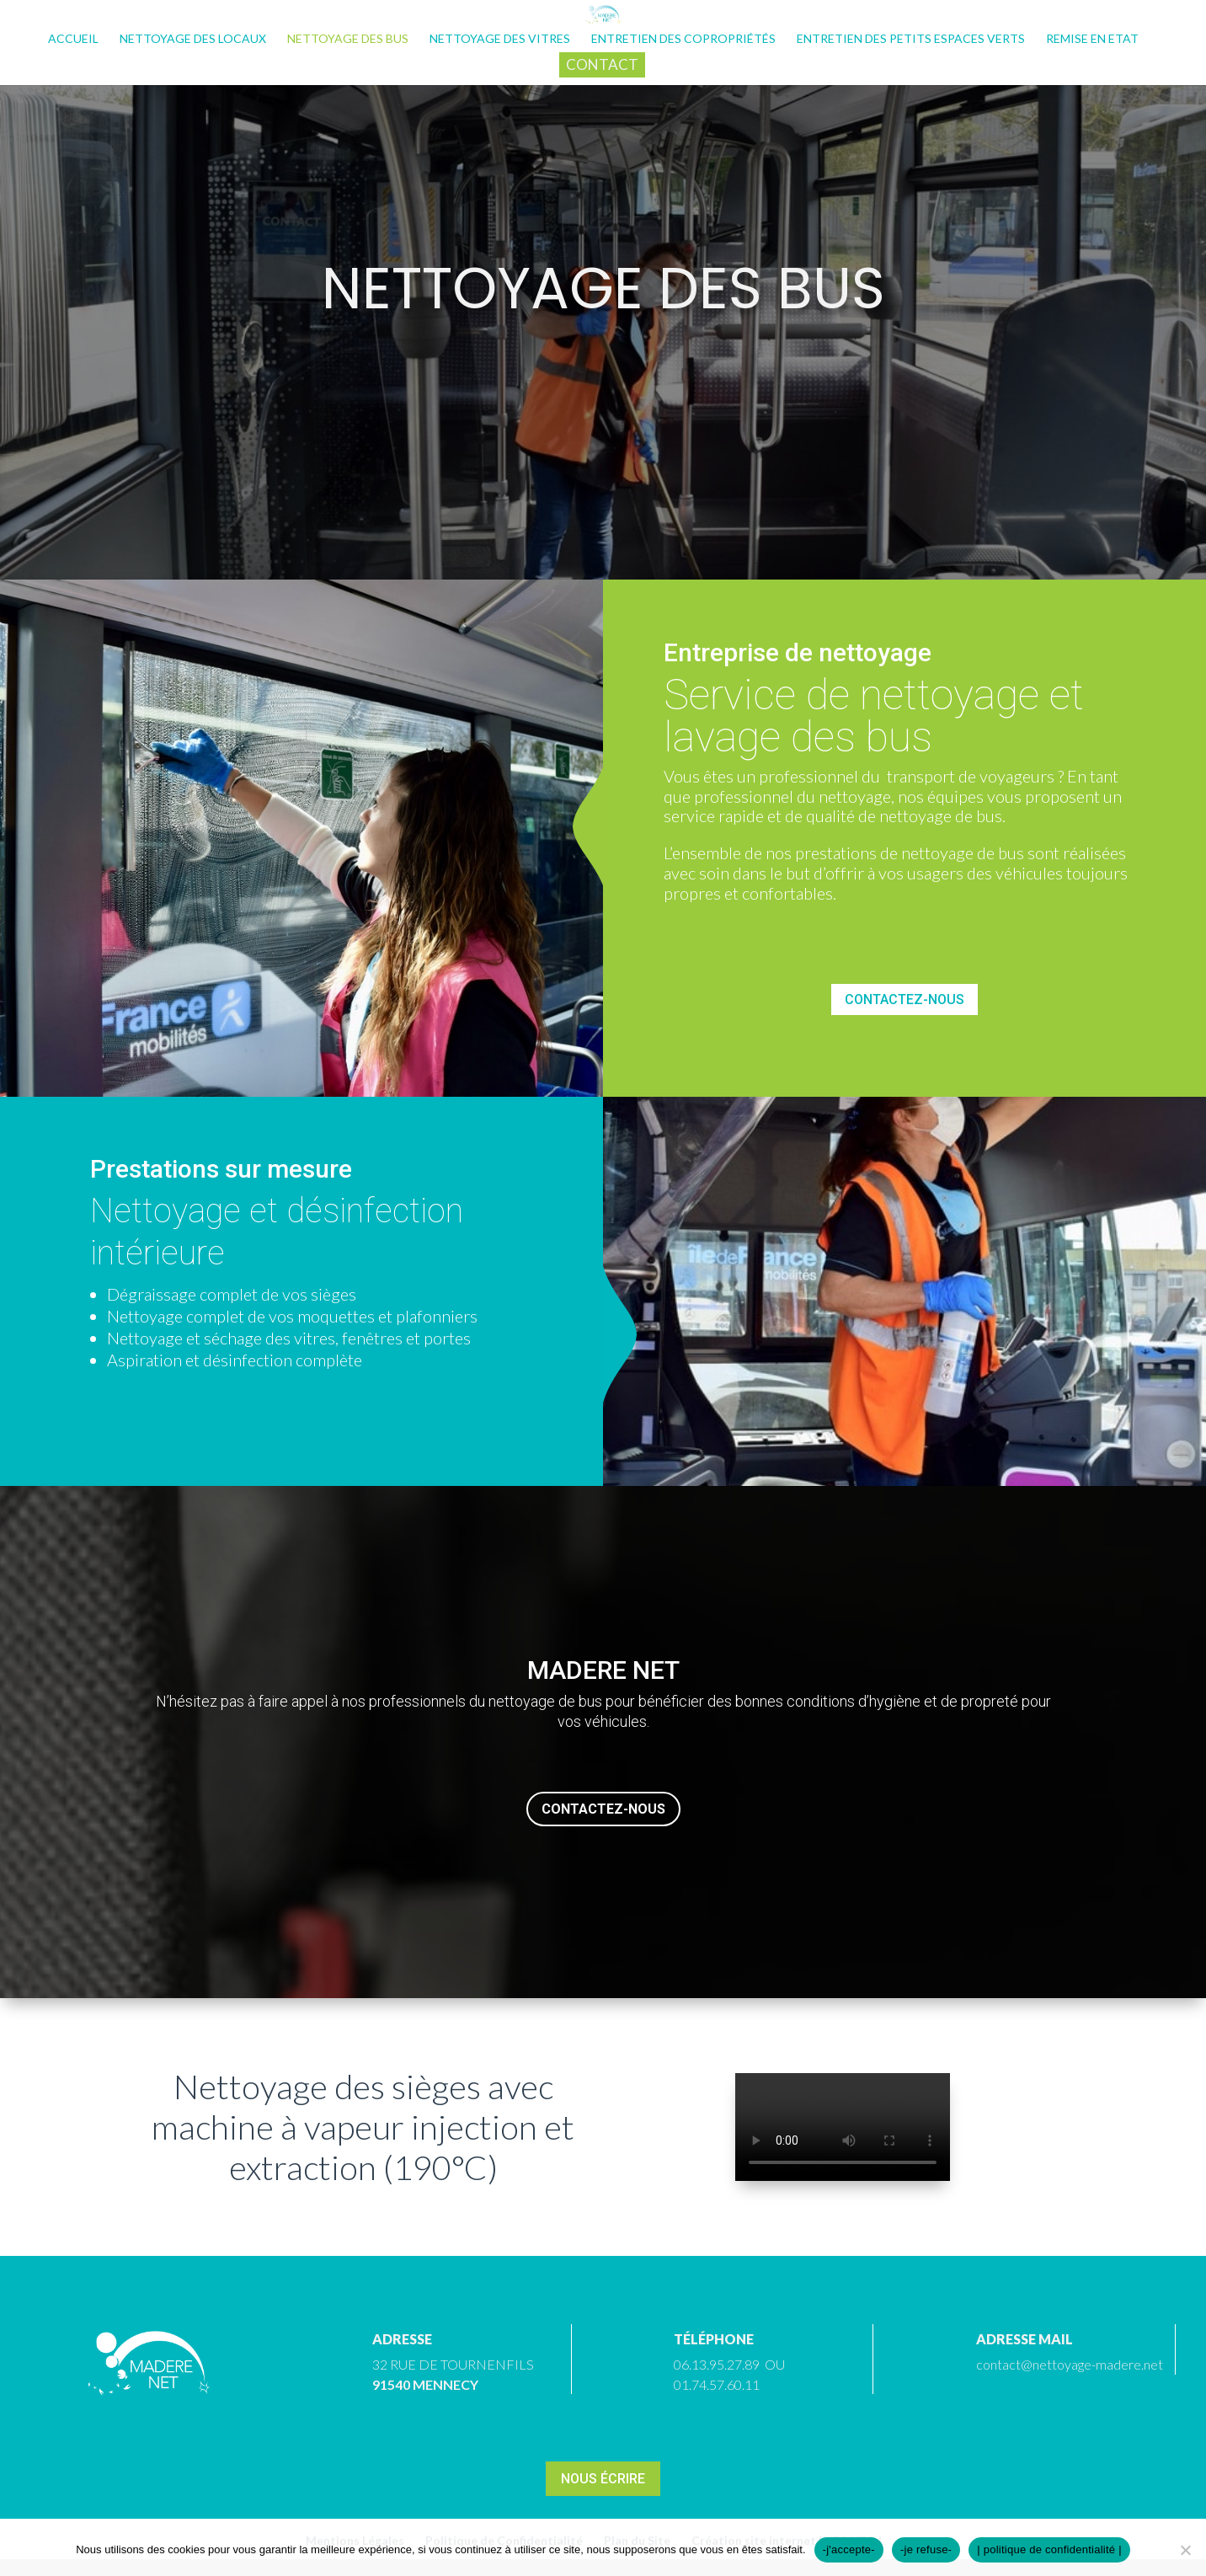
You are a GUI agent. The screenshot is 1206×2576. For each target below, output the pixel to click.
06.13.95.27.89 (717, 2364)
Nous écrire (603, 2479)
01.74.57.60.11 (717, 2384)
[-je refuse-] (1185, 2549)
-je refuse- (926, 2549)
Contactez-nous (904, 999)
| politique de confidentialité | (1049, 2549)
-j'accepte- (849, 2549)
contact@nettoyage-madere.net (1069, 2364)
